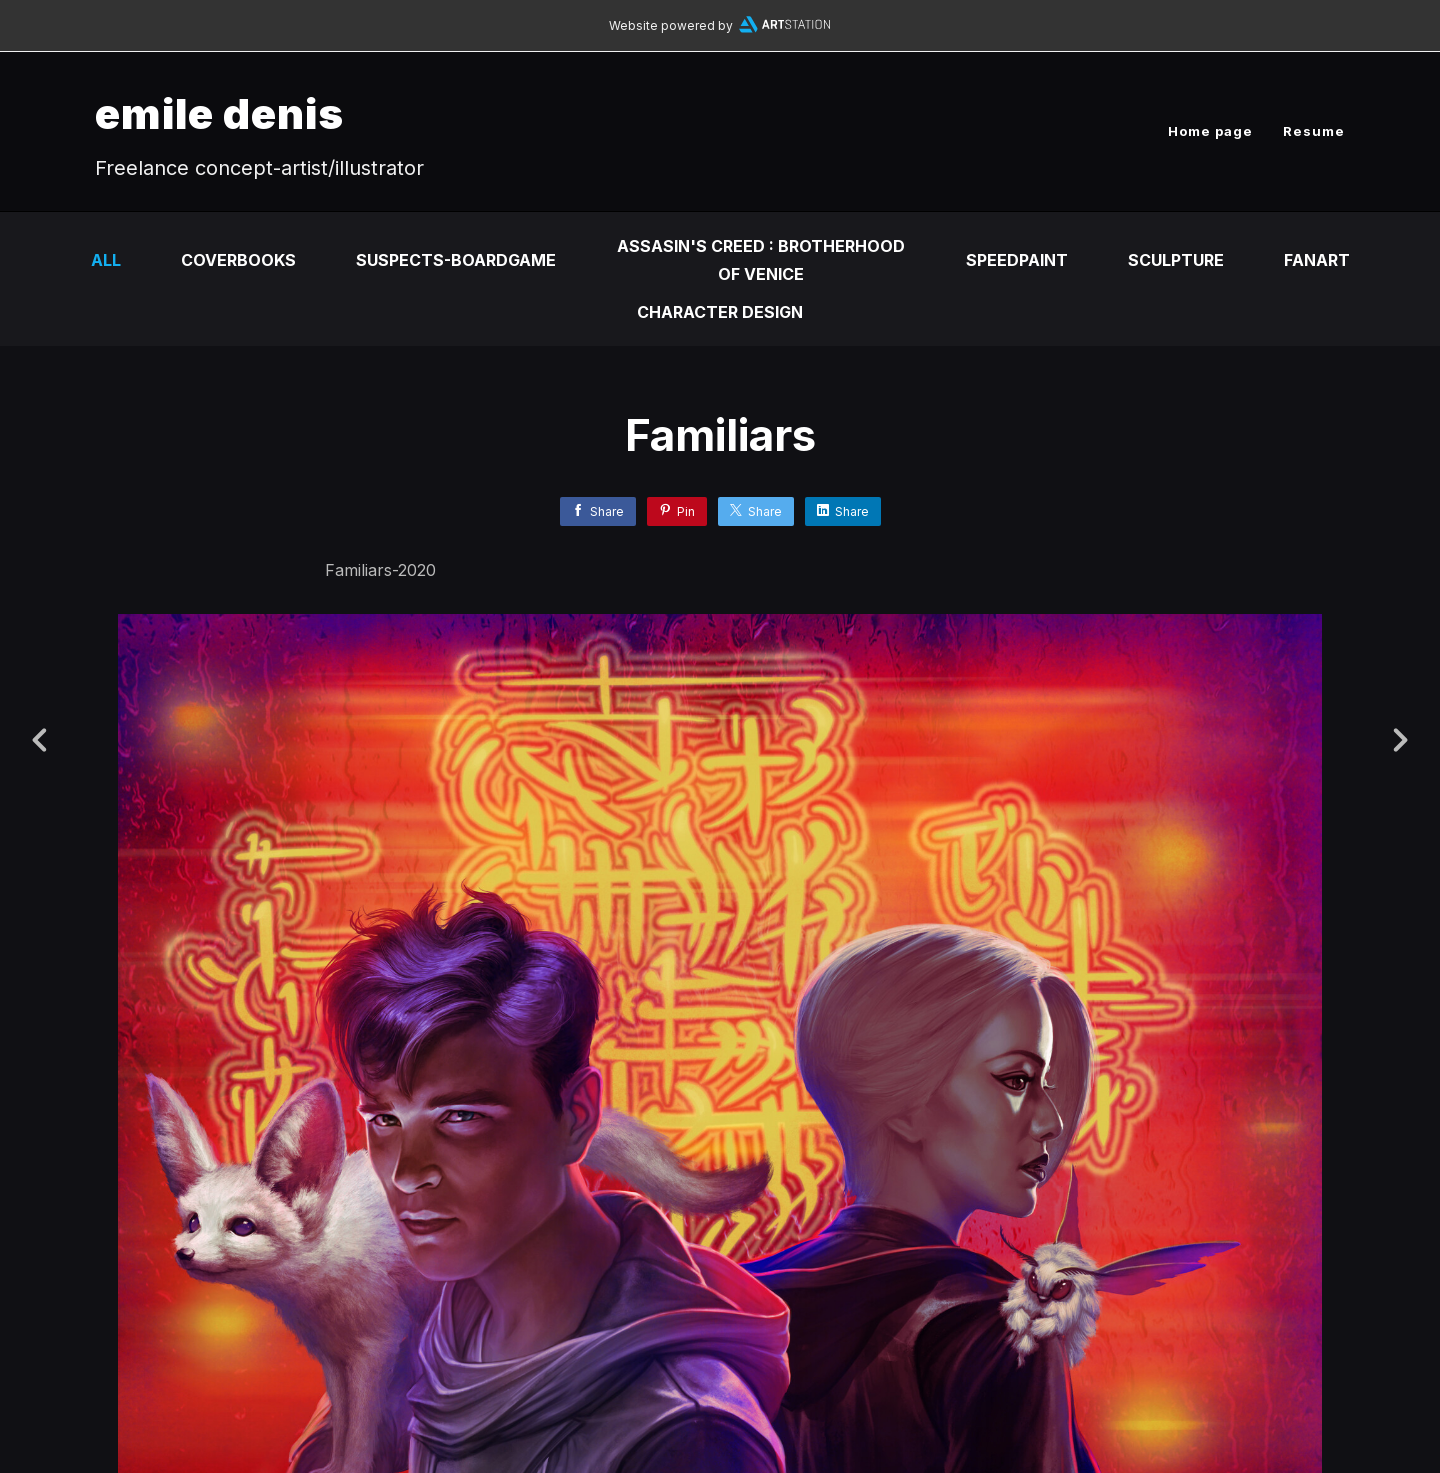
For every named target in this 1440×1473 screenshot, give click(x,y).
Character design (720, 312)
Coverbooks (238, 260)
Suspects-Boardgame (456, 260)
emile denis (219, 113)
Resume (1314, 131)
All (106, 260)
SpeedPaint (1017, 260)
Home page (1210, 131)
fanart (1317, 260)
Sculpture (1176, 260)
